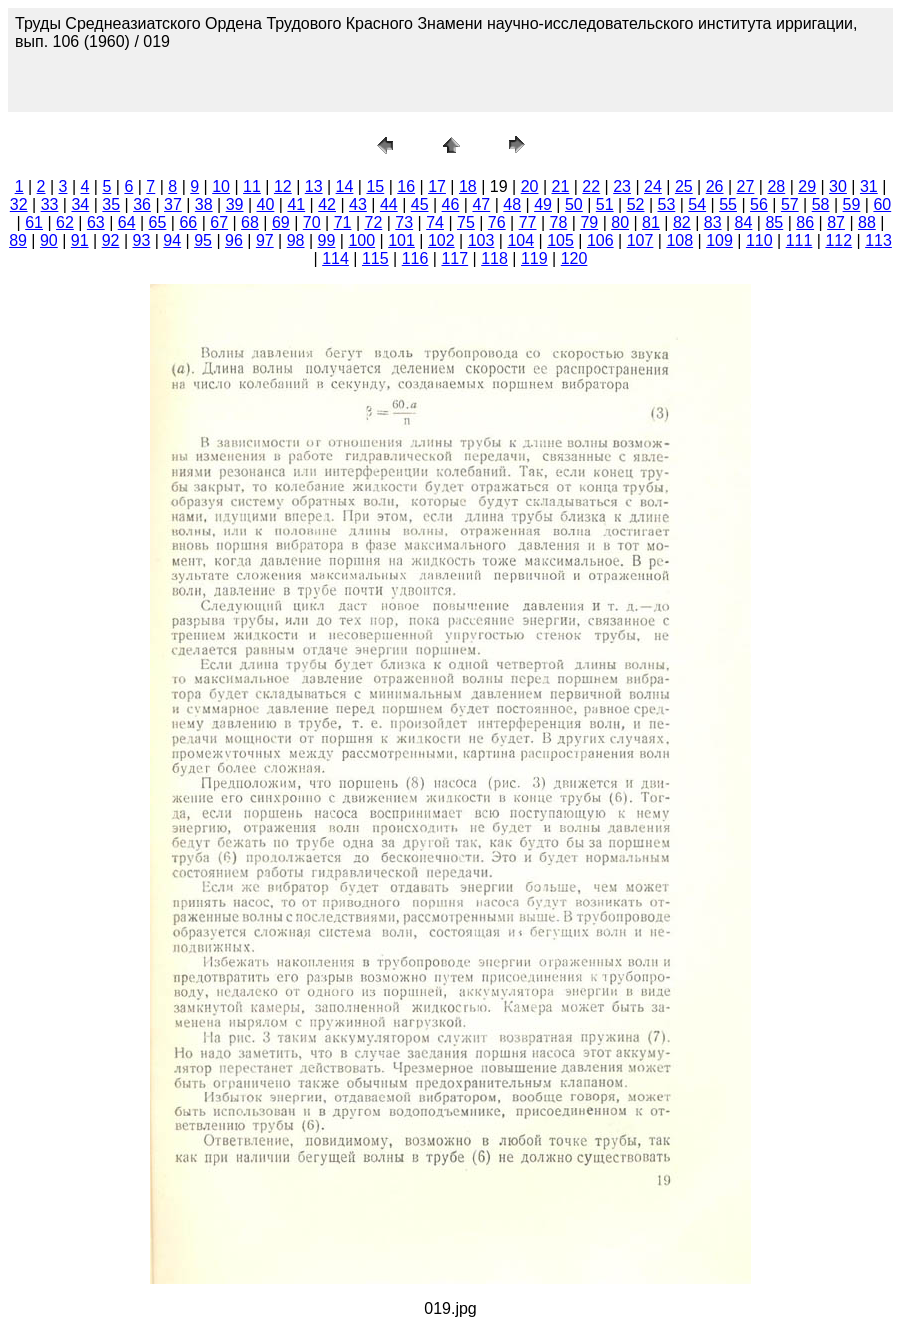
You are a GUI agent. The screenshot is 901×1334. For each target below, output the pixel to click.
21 (561, 186)
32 (19, 204)
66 (188, 222)
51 (605, 204)
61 (34, 222)
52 (636, 204)
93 (142, 240)
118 (494, 258)
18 (468, 186)
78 (559, 222)
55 (728, 204)
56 (759, 204)
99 (327, 240)
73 (404, 222)
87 (836, 222)
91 (80, 240)
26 (715, 186)
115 (375, 258)
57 (790, 204)
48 (512, 204)
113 (878, 240)
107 (640, 240)
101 (401, 240)
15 (375, 186)
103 (481, 240)
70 (312, 222)
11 (252, 186)
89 (18, 240)
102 (441, 240)
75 (466, 222)
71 (343, 222)
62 (65, 222)
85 (774, 222)
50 (574, 204)
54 (697, 204)
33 (50, 204)
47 (481, 204)
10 (221, 186)
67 (219, 222)
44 (389, 204)
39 (235, 204)
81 (651, 222)
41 (296, 204)
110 (759, 240)
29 (807, 186)
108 (679, 240)
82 (682, 222)
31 (869, 186)
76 (497, 222)
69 (281, 222)
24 (653, 186)
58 (821, 204)
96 (234, 240)
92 (111, 240)
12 (283, 186)
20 (530, 186)
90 (49, 240)
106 (600, 240)
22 (591, 186)
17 (437, 186)
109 (719, 240)
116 (415, 258)
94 (172, 240)
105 (560, 240)
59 (852, 204)
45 (420, 204)
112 (838, 240)
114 (335, 258)
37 (173, 204)
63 (96, 222)
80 (620, 222)
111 (799, 240)
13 (314, 186)
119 (534, 258)
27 (746, 186)
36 (142, 204)
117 (454, 258)
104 (520, 240)
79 (589, 222)
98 (296, 240)
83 (713, 222)
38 (204, 204)
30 (838, 186)
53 (667, 204)
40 (266, 204)
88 (867, 222)
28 (776, 186)
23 (622, 186)
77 (528, 222)
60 (882, 204)
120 (574, 258)
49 (543, 204)
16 (406, 186)
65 (158, 222)
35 (111, 204)
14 (345, 186)
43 (358, 204)
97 (265, 240)
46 (451, 204)
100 (361, 240)
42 (327, 204)
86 (805, 222)
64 (127, 222)
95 (203, 240)
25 (684, 186)
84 (744, 222)
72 (373, 222)
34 (80, 204)
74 (435, 222)
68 (250, 222)
